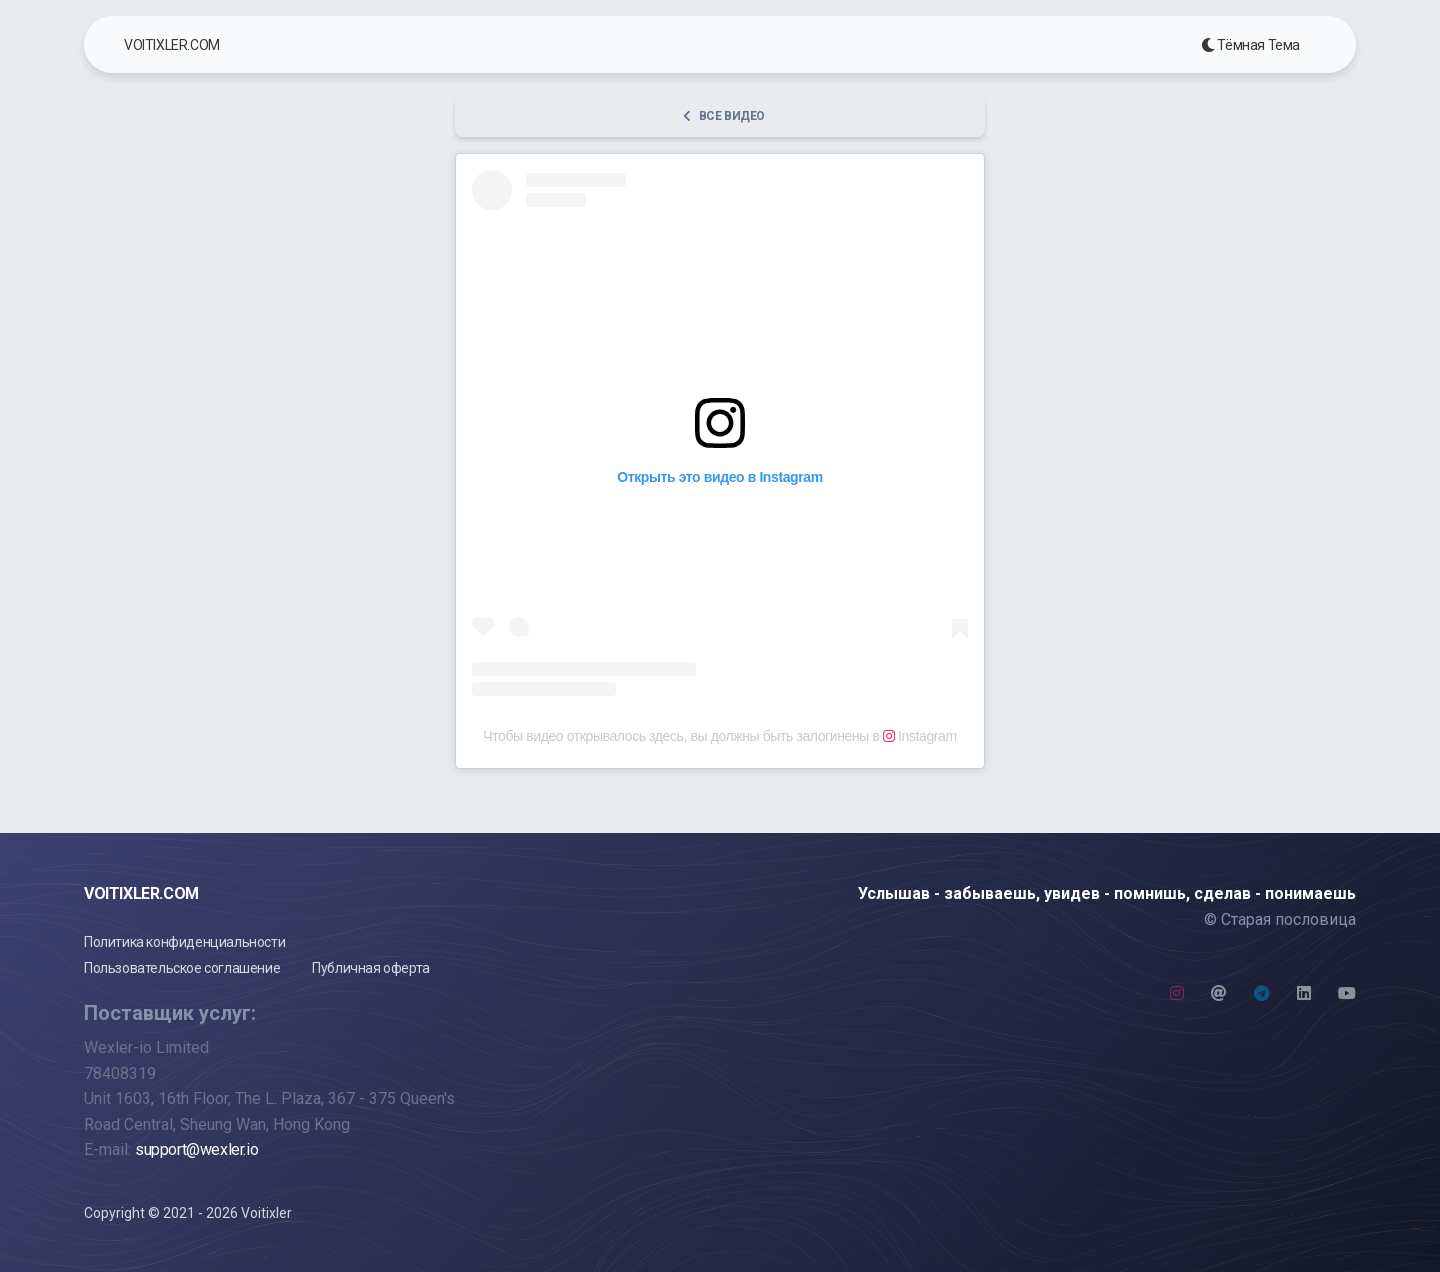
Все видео (724, 116)
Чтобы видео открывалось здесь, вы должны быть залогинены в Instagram (719, 736)
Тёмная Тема (1250, 45)
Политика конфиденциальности (184, 942)
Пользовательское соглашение (182, 968)
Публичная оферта (371, 968)
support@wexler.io (196, 1149)
